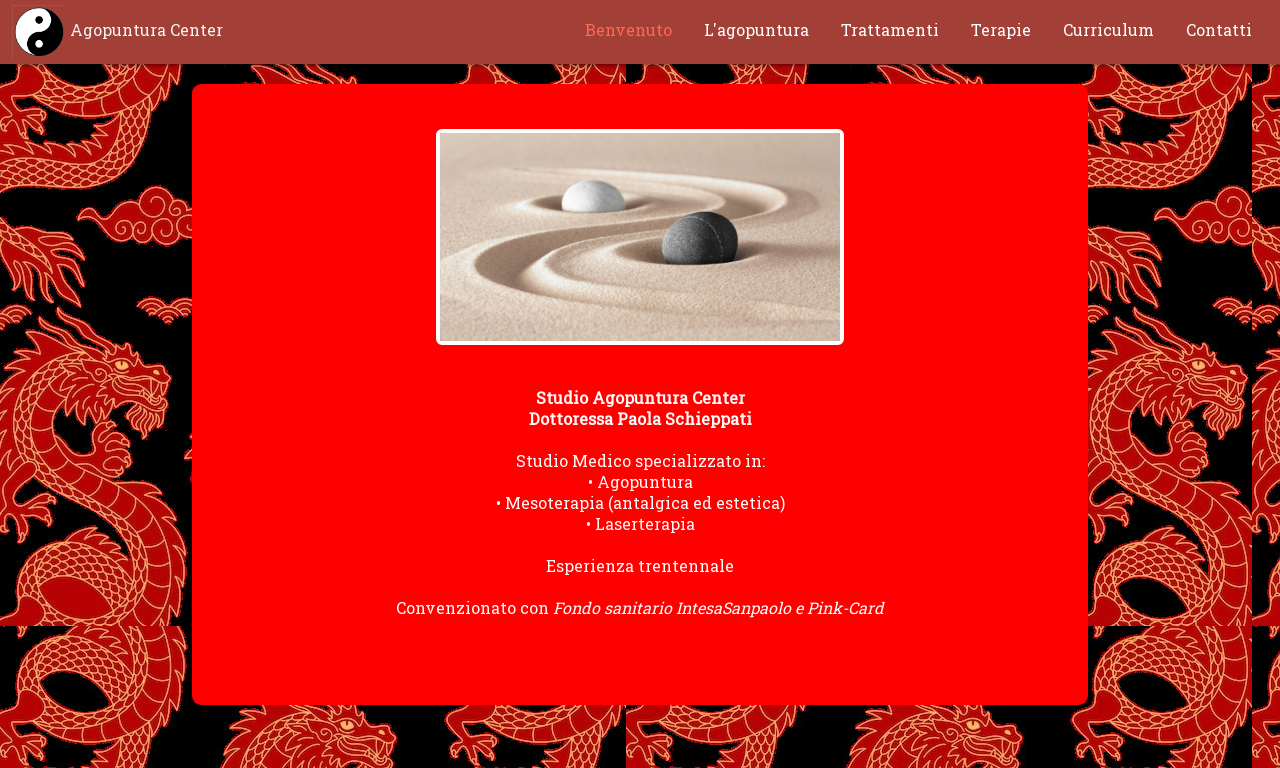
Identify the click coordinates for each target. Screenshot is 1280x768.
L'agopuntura (756, 29)
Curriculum (1108, 29)
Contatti (1219, 29)
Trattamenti (890, 29)
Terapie (1001, 29)
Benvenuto (628, 29)
